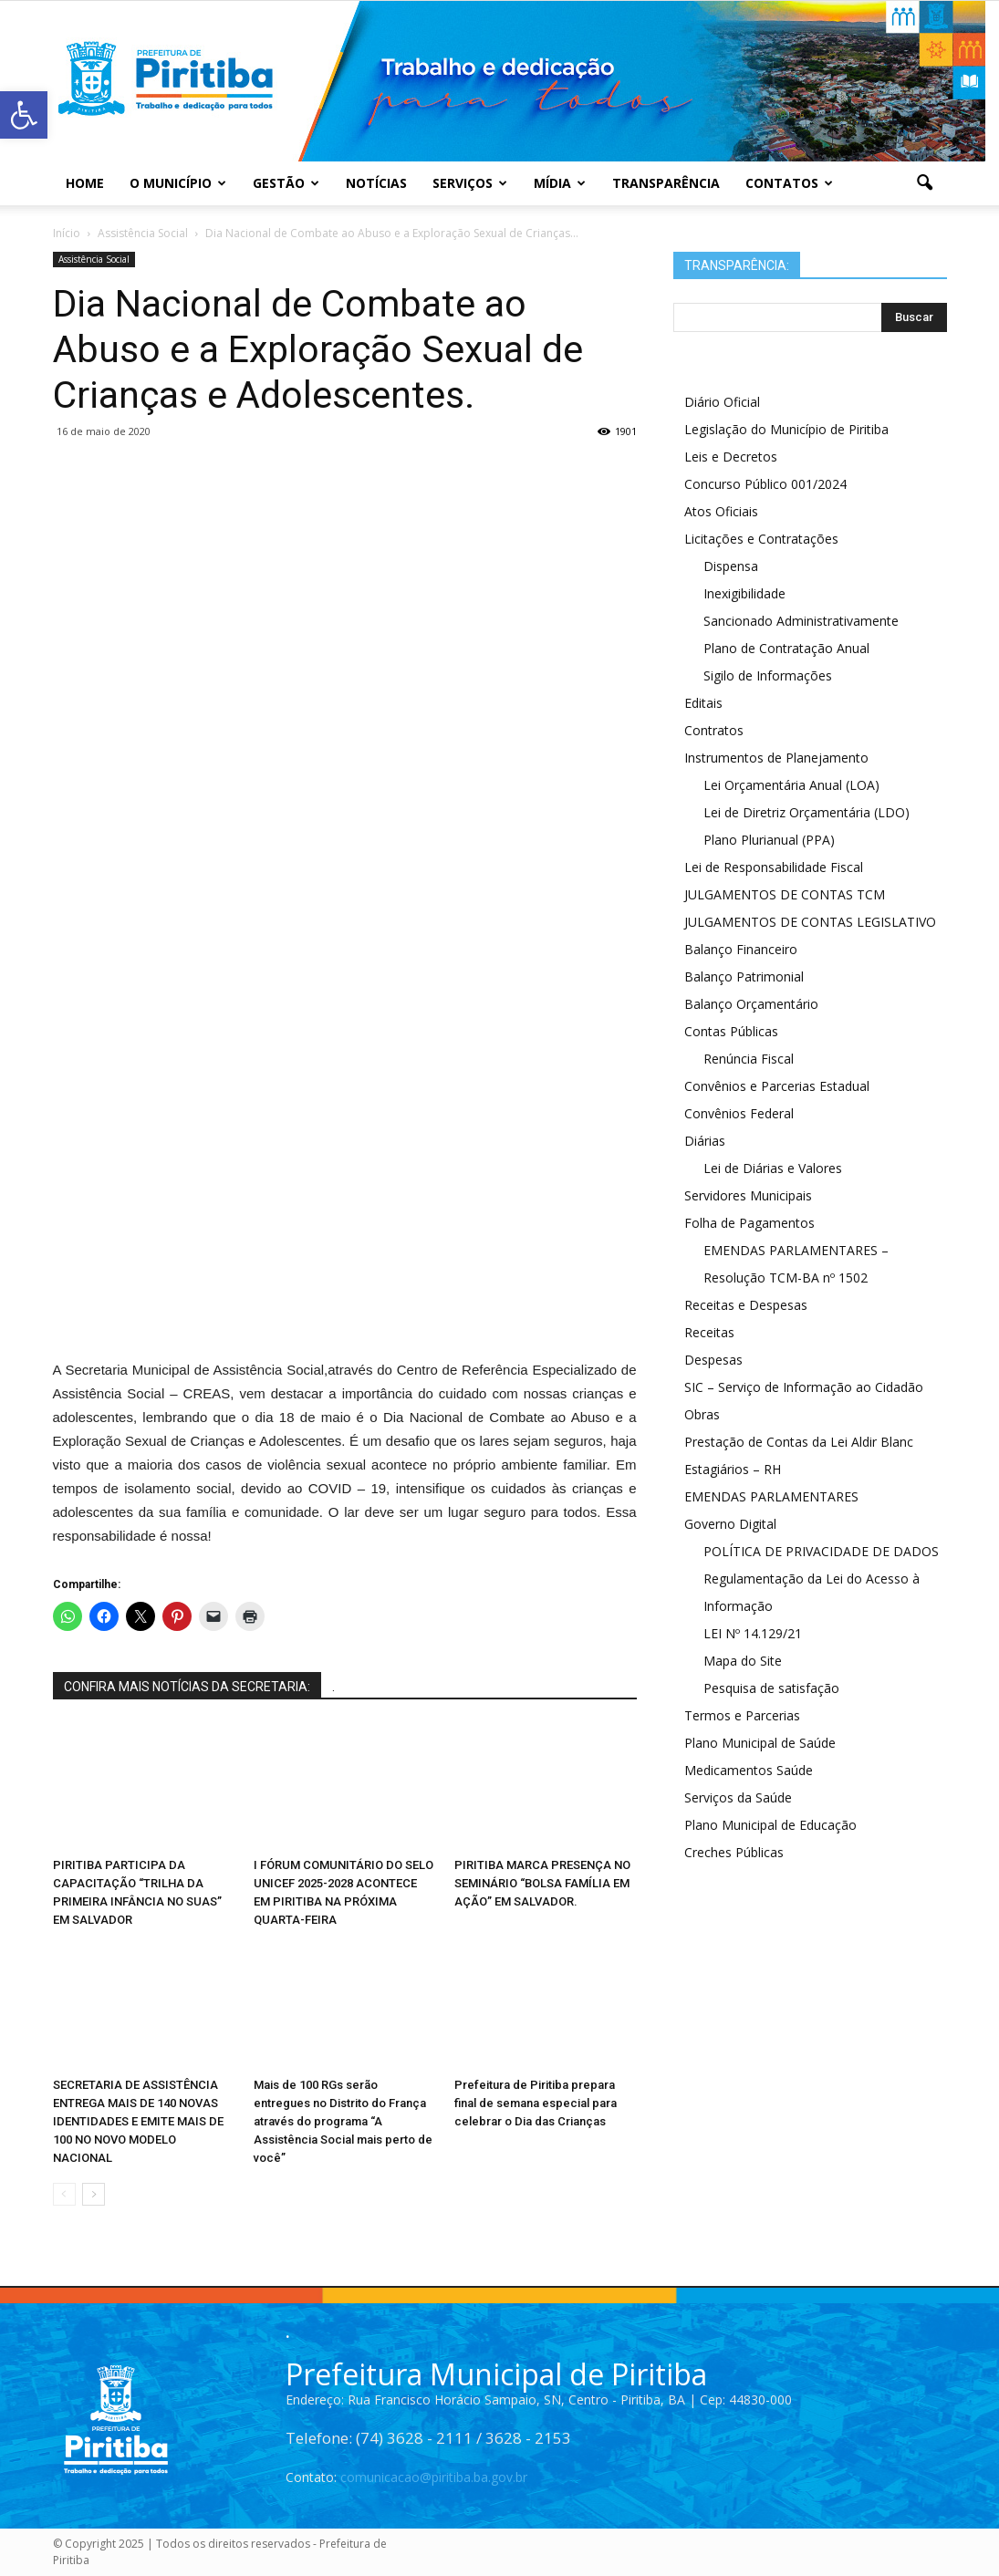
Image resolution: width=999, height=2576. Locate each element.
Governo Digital (730, 1523)
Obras (702, 1414)
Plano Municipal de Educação (770, 1824)
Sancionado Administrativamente (801, 620)
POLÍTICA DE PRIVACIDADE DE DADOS (821, 1551)
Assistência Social (94, 259)
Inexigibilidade (744, 593)
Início (66, 233)
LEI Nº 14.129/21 (752, 1633)
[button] (925, 183)
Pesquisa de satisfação (771, 1688)
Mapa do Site (742, 1660)
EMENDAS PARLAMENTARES (771, 1496)
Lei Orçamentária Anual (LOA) (791, 785)
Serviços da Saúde (738, 1797)
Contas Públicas (731, 1031)
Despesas (713, 1359)
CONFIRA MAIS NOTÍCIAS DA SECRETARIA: (187, 1686)
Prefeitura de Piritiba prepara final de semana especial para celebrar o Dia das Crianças (535, 2103)
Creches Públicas (734, 1852)
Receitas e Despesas (745, 1305)
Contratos (714, 730)
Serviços (469, 183)
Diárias (704, 1140)
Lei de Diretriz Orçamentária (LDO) (806, 812)
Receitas (709, 1332)
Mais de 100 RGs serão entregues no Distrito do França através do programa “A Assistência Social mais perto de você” (343, 2121)
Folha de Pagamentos (749, 1222)
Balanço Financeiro (740, 949)
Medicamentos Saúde (748, 1770)
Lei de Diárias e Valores (772, 1168)
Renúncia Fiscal (748, 1058)
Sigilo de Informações (767, 675)
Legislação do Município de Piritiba (786, 429)
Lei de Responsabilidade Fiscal (773, 867)
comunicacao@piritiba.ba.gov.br (433, 2477)
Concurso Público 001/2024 (765, 484)
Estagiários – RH (732, 1469)
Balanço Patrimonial (744, 976)
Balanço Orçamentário (751, 1004)
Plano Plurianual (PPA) (769, 839)
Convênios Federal (739, 1113)
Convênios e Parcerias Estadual (776, 1086)
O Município (178, 183)
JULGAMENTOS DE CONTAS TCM (784, 894)
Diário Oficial (722, 401)
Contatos (789, 183)
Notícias (376, 183)
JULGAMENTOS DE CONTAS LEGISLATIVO (810, 921)
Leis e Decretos (730, 456)
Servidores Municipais (748, 1195)
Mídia (560, 183)
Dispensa (730, 566)
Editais (703, 703)
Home (85, 183)
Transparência (666, 183)
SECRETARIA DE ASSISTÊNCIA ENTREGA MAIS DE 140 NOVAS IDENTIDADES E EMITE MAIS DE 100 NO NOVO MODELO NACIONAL (138, 2121)
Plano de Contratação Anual (786, 648)
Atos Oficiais (721, 511)
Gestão (286, 183)
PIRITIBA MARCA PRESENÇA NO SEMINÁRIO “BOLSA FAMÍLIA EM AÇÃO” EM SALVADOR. (542, 1883)
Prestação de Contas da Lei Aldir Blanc (798, 1441)
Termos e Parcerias (742, 1715)
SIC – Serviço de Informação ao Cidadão (803, 1387)
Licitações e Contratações (761, 538)
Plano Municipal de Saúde (760, 1742)
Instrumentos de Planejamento (776, 757)
